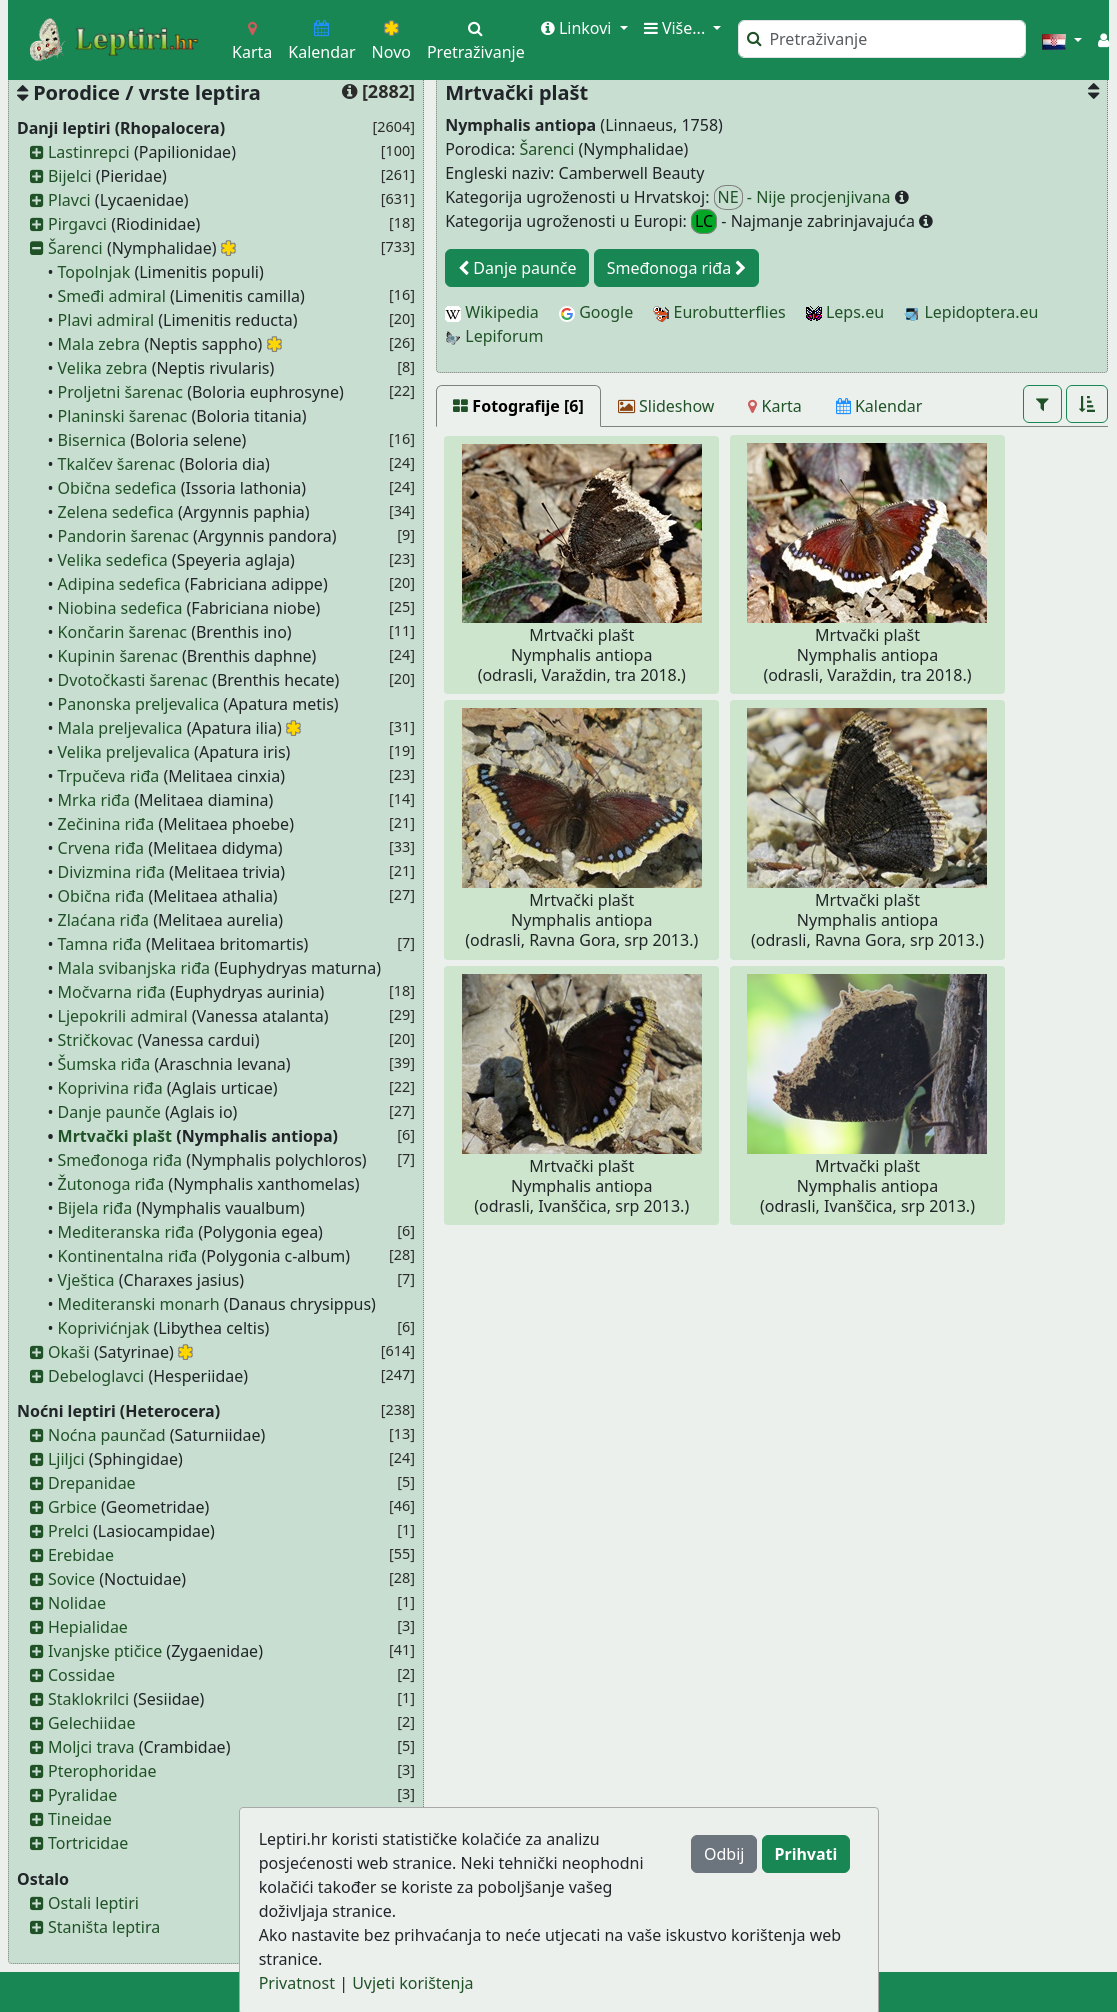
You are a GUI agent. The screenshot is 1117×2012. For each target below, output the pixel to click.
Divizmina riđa (111, 872)
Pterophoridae (102, 1771)
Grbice (72, 1507)
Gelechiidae (92, 1723)
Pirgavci (77, 224)
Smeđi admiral (112, 296)
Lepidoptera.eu (971, 312)
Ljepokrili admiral (123, 1016)
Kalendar (321, 41)
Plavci (69, 200)
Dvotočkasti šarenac (133, 680)
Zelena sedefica (116, 512)
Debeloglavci (96, 1376)
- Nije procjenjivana (804, 197)
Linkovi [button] (578, 28)
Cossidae (81, 1675)
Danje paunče (109, 1112)
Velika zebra (103, 368)
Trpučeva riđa (109, 776)
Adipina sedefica (119, 584)
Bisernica (92, 440)
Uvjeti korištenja (412, 1983)
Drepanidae (92, 1483)
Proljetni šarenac (120, 392)
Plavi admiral (106, 320)
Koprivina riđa (110, 1088)
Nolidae (77, 1603)
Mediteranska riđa (126, 1232)
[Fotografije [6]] (518, 406)
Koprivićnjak (104, 1328)
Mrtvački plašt (115, 1136)
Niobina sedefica (120, 608)
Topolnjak (94, 272)
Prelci (68, 1531)
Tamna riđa (100, 944)
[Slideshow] (666, 406)
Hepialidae (88, 1627)
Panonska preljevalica (139, 704)
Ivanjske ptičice (105, 1651)
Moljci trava (91, 1747)
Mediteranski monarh (139, 1304)
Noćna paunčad (107, 1435)
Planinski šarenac (123, 416)
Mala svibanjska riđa (134, 968)
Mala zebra (99, 344)
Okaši (69, 1352)
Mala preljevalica (120, 728)
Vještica (86, 1280)
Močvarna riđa (112, 992)
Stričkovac (96, 1040)
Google (596, 312)
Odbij (724, 1854)
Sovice (71, 1579)
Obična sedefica (117, 488)
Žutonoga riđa (111, 1184)
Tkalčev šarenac (117, 464)
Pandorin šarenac (123, 536)
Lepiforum (494, 336)
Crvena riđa (101, 848)
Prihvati (806, 1854)
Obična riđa (101, 896)
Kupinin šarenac (118, 656)
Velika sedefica (113, 560)
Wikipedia (492, 312)
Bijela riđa (95, 1208)
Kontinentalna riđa (128, 1256)
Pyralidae (82, 1795)
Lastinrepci (89, 152)
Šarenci (75, 248)
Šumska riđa (104, 1064)
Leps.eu (845, 312)
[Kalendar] (879, 406)
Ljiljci (66, 1459)
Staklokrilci (88, 1699)
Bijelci (70, 176)
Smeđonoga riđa (120, 1160)
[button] (1062, 40)
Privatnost (297, 1983)
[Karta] (774, 406)
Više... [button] (677, 28)
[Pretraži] (882, 39)
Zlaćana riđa (104, 920)
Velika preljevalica (124, 752)
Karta (252, 41)
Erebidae (81, 1555)
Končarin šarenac (122, 632)
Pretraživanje (476, 41)
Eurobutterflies (719, 312)
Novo (391, 41)
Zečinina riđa (106, 824)
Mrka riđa (94, 800)
